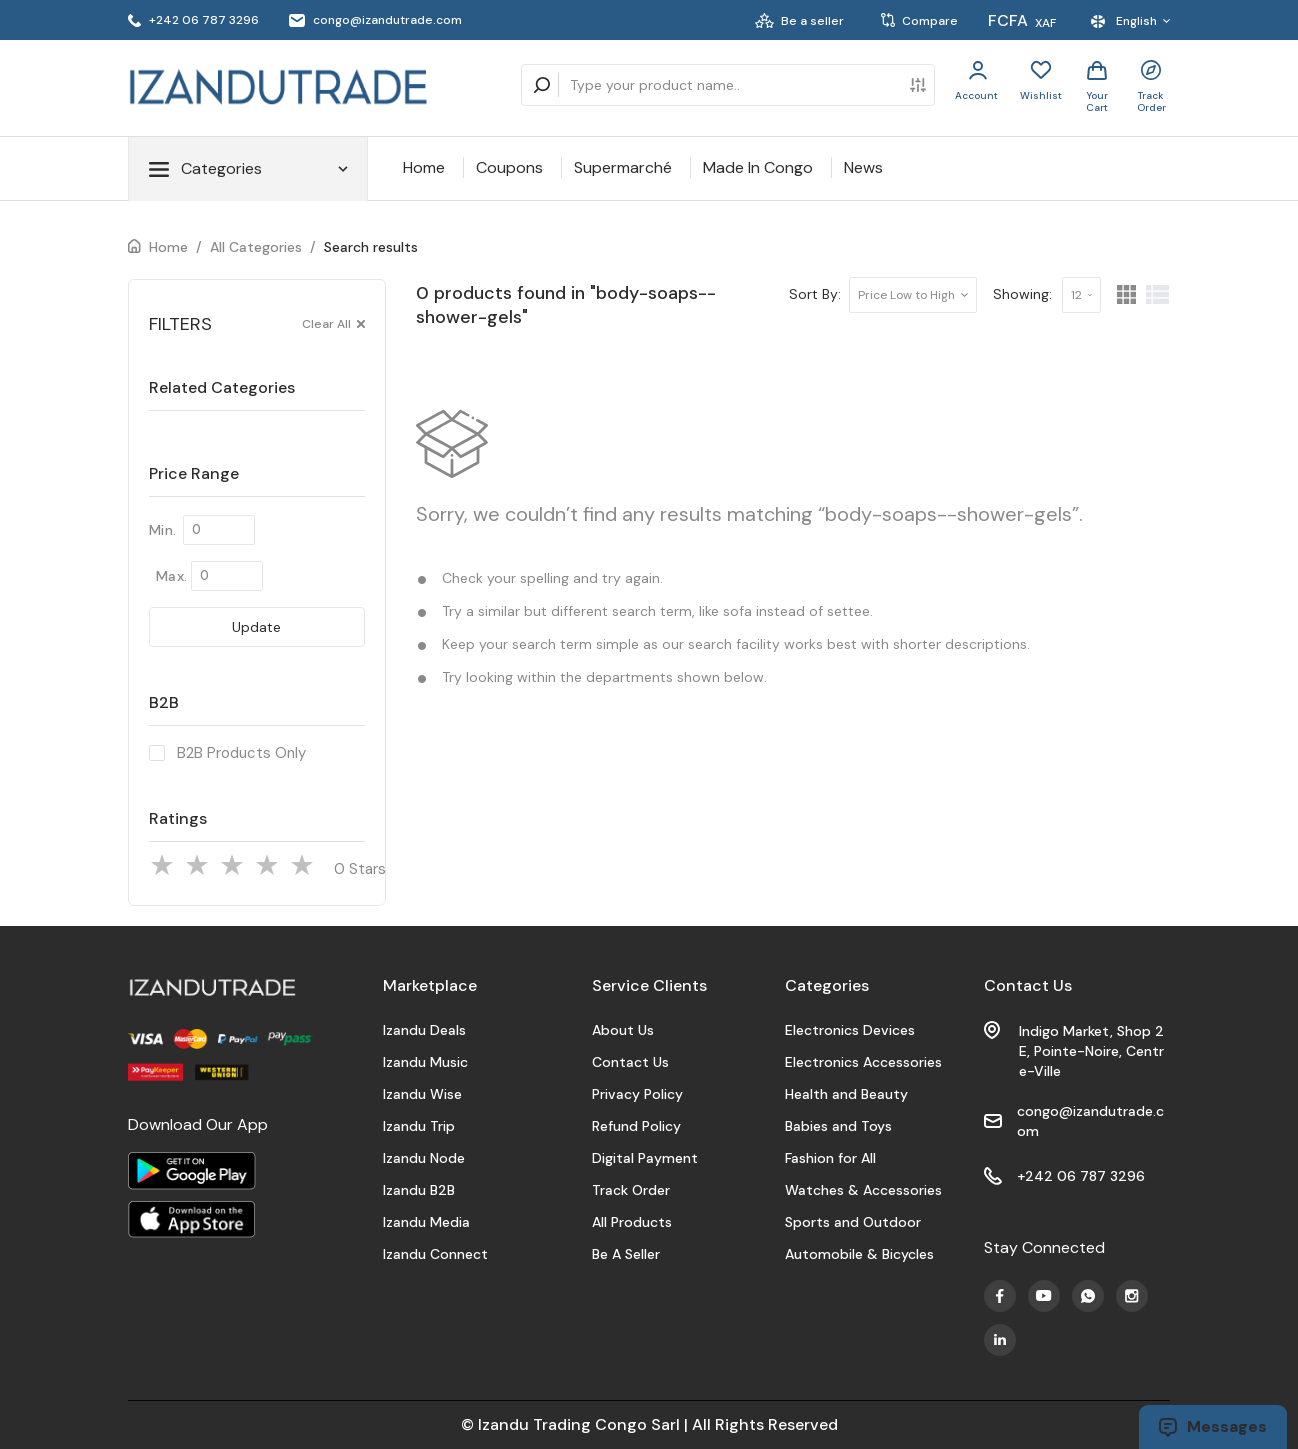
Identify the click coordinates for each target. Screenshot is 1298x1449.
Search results (371, 247)
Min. (162, 530)
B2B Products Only (241, 753)
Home (424, 167)
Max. (171, 576)
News (863, 167)
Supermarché (623, 167)
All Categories (256, 247)
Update (256, 627)
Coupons (509, 167)
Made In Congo (758, 167)
